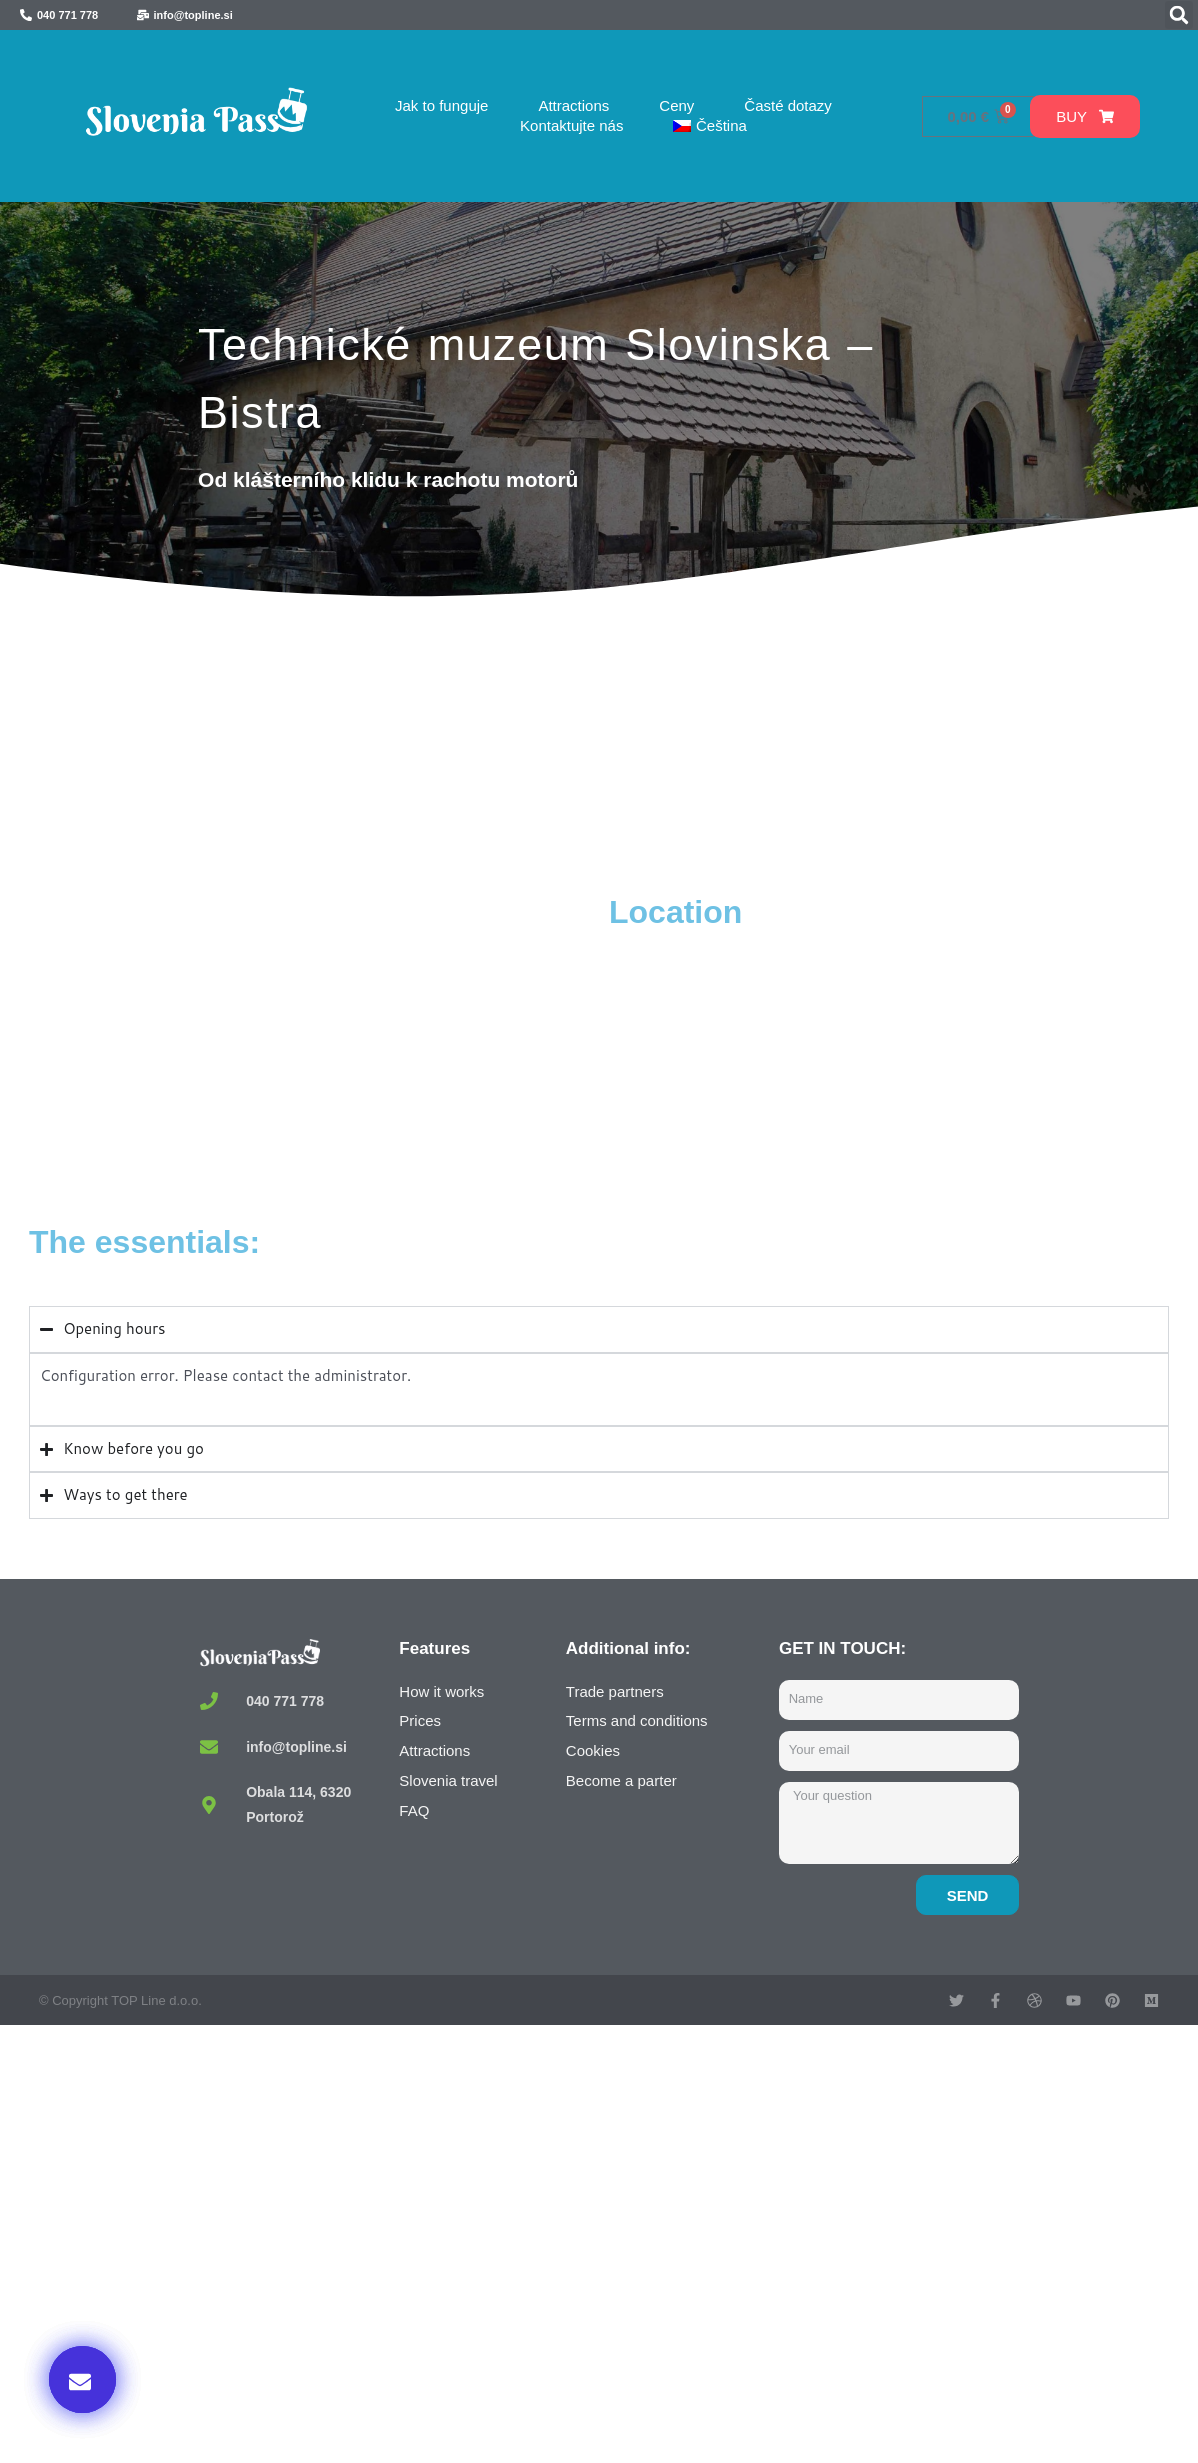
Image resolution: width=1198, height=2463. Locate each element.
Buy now (939, 2258)
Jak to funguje (441, 105)
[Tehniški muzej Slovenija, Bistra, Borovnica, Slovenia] (314, 1042)
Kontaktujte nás (571, 125)
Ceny (676, 105)
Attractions (573, 105)
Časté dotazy (788, 105)
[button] (1179, 15)
